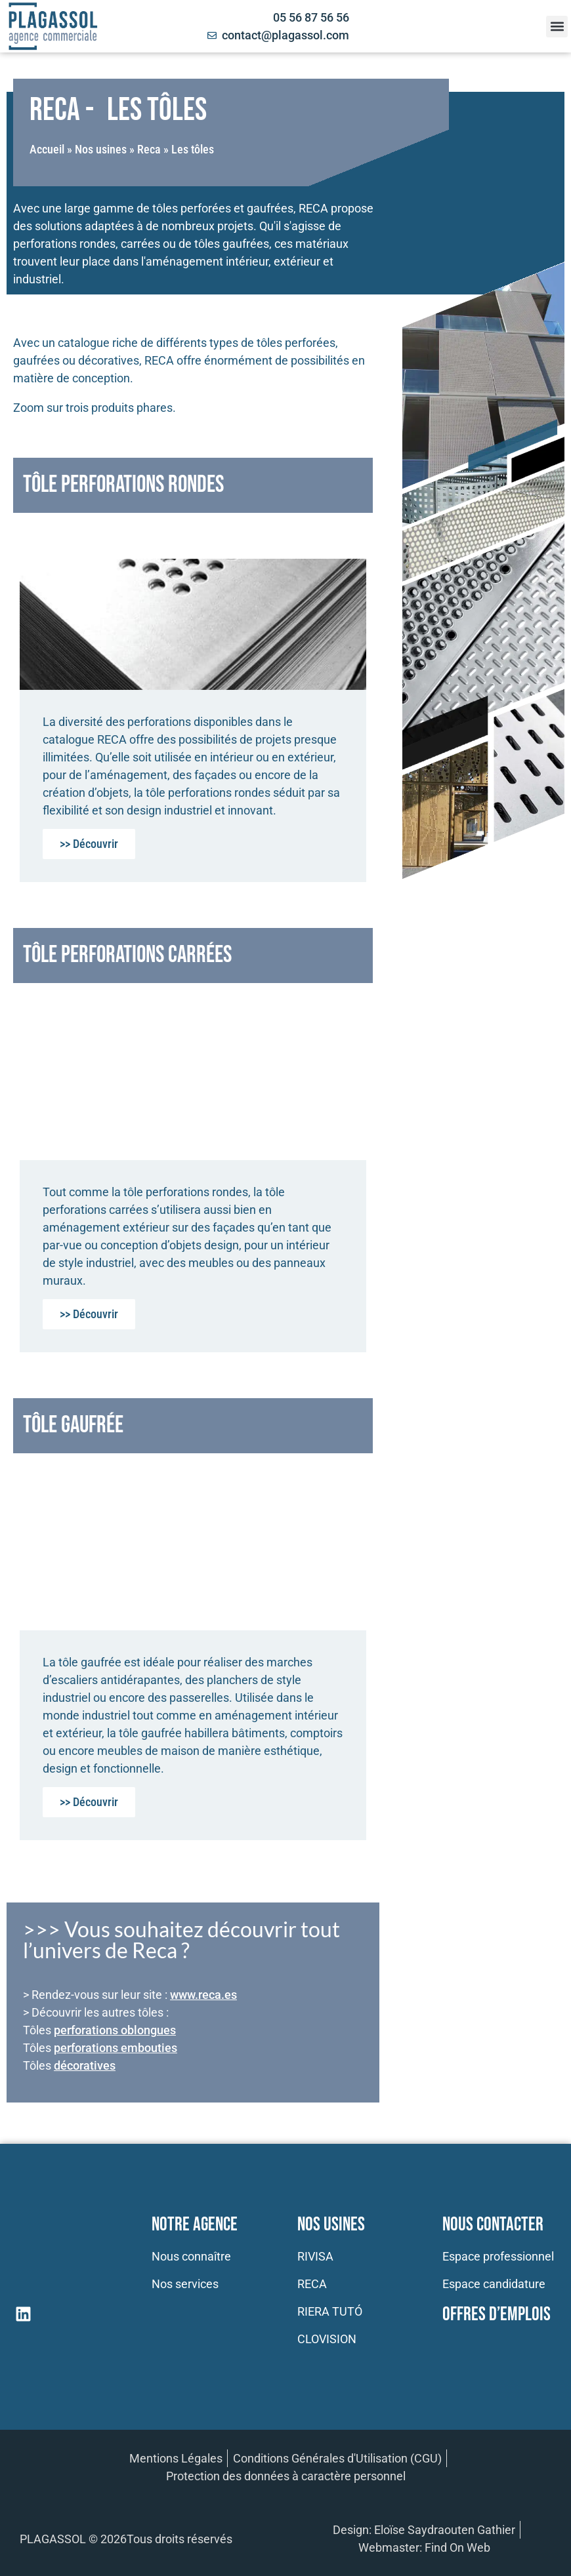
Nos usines (101, 149)
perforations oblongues (115, 2030)
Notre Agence (195, 2224)
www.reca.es (203, 1995)
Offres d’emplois (496, 2314)
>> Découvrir (89, 844)
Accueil (47, 149)
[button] (557, 26)
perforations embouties (115, 2048)
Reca (149, 149)
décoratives (85, 2065)
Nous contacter (492, 2224)
